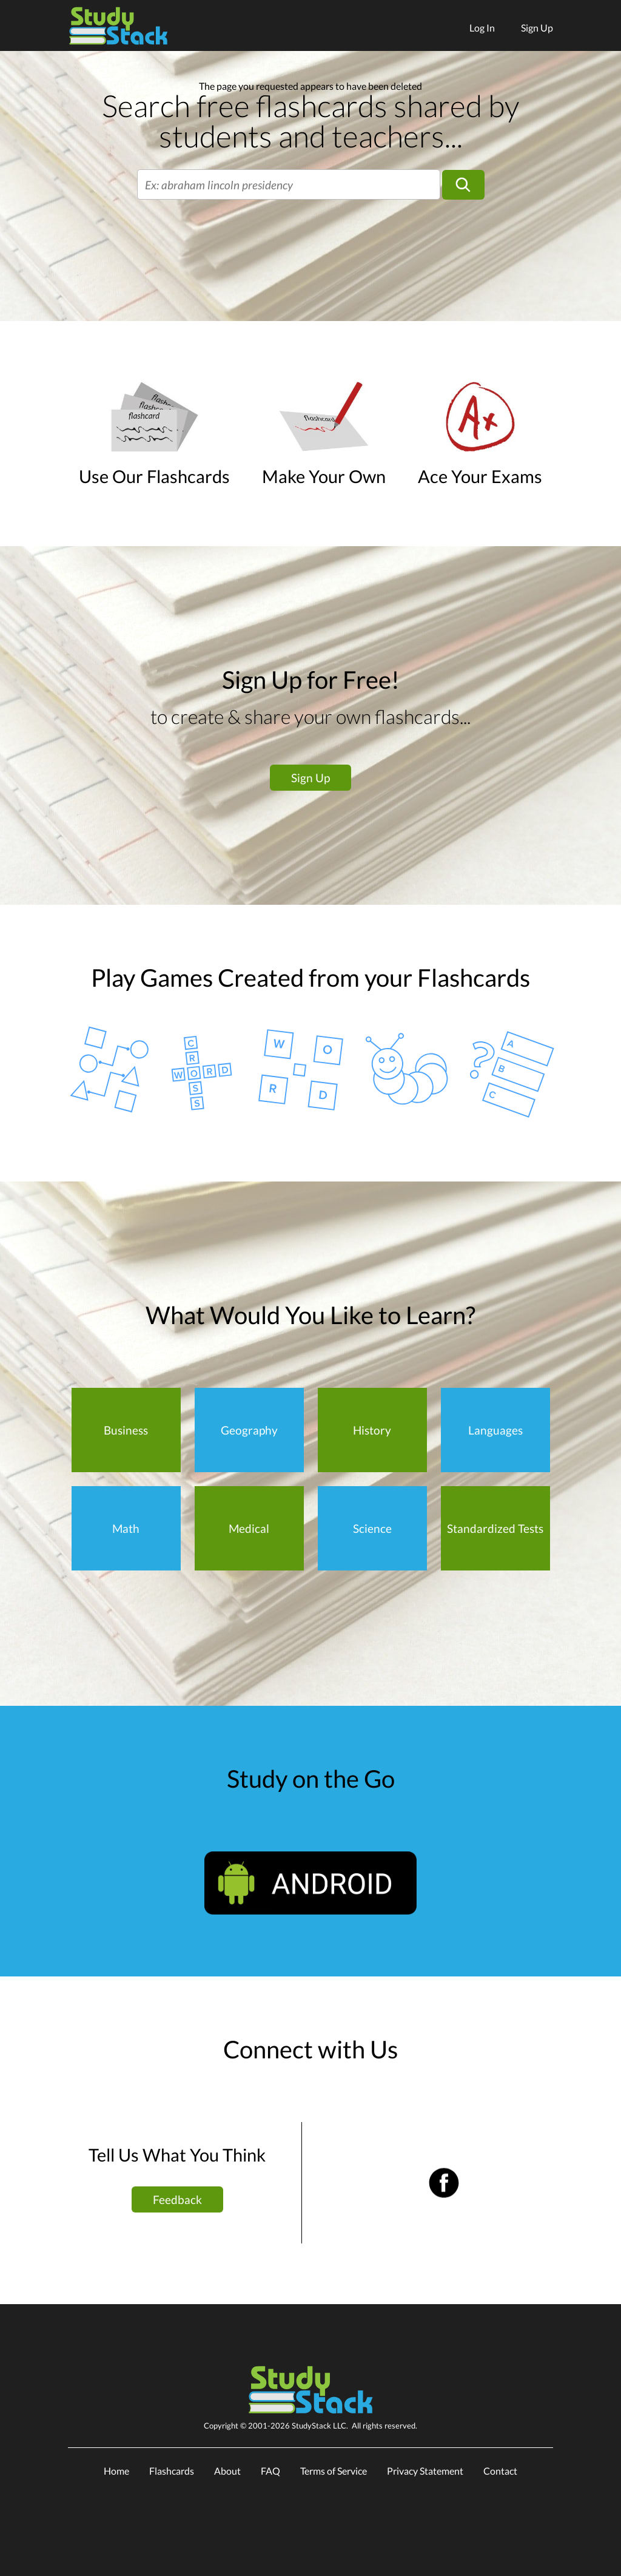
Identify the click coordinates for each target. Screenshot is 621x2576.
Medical (249, 1528)
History (372, 1430)
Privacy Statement (425, 2470)
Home (116, 2470)
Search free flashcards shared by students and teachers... (310, 120)
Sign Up (537, 27)
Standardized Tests (495, 1528)
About (227, 2470)
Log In (482, 27)
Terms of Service (333, 2470)
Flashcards (171, 2470)
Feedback (177, 2199)
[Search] (463, 185)
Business (126, 1430)
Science (372, 1528)
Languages (495, 1430)
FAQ (270, 2470)
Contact (500, 2470)
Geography (249, 1430)
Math (125, 1528)
